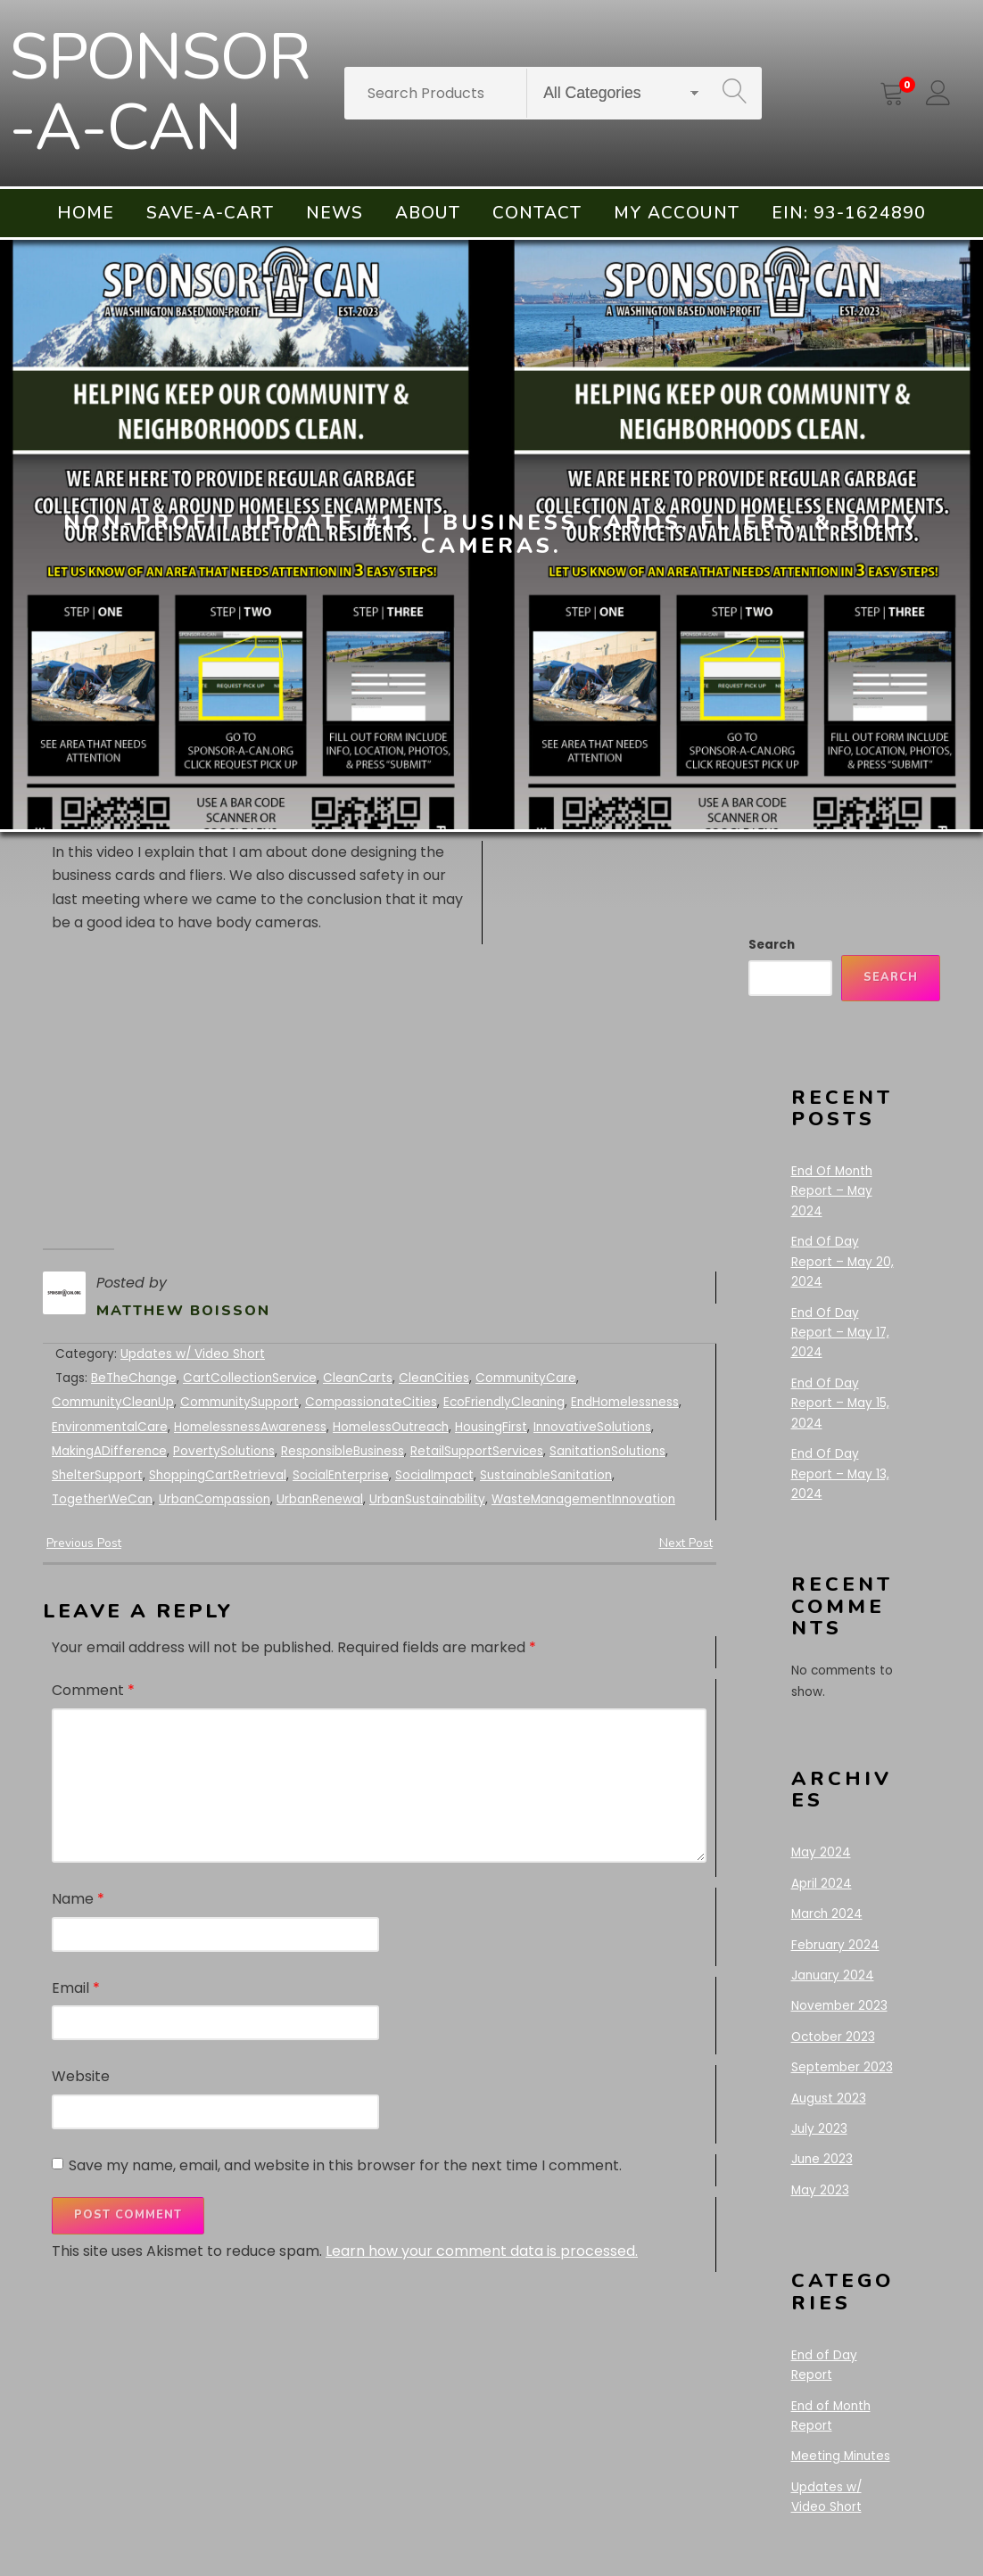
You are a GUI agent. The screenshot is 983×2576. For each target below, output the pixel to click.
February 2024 (835, 1945)
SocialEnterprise (341, 1475)
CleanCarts (357, 1378)
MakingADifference (109, 1451)
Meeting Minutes (840, 2456)
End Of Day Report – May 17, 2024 (840, 1333)
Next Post (686, 1543)
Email (76, 1988)
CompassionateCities (371, 1402)
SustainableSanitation (546, 1475)
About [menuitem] (427, 213)
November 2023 (839, 2005)
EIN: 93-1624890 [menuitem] (849, 213)
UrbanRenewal (320, 1499)
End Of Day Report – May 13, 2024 (840, 1473)
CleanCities (434, 1378)
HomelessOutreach (391, 1427)
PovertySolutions (224, 1451)
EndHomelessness (625, 1402)
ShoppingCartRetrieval (217, 1475)
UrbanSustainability (427, 1499)
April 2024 (821, 1883)
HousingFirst (491, 1427)
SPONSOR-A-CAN (159, 93)
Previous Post (83, 1543)
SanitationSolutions (607, 1451)
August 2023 (828, 2098)
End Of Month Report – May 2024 (831, 1191)
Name (78, 1899)
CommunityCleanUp (113, 1402)
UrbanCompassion (214, 1499)
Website (81, 2076)
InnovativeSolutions (592, 1427)
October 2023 (833, 2037)
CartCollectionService (250, 1378)
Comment (93, 1690)
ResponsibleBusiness (342, 1451)
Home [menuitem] (85, 213)
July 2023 (819, 2128)
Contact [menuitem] (537, 213)
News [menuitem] (334, 213)
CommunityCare (525, 1378)
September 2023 (842, 2067)
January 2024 (832, 1975)
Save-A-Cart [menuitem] (210, 213)
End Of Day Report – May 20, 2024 (842, 1261)
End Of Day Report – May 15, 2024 (840, 1403)
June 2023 (822, 2159)
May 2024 (821, 1852)
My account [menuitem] (676, 213)
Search (771, 944)
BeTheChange (134, 1378)
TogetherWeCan (102, 1499)
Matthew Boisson (183, 1311)
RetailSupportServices (476, 1451)
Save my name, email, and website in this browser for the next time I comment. (345, 2165)
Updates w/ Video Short (192, 1354)
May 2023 (820, 2190)
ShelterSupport (97, 1475)
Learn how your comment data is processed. (482, 2251)
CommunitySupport (239, 1402)
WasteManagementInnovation (583, 1499)
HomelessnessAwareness (250, 1427)
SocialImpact (434, 1475)
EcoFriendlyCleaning (504, 1402)
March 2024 (827, 1913)
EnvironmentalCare (110, 1427)
